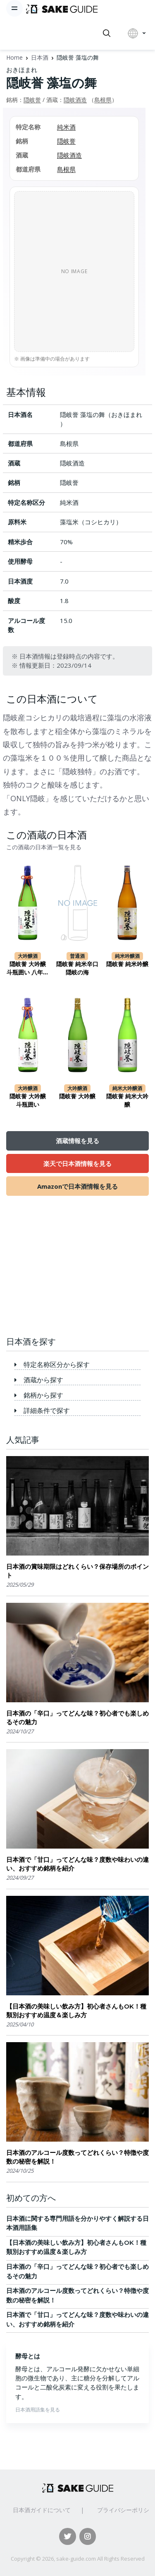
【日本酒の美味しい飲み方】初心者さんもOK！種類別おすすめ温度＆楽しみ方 (76, 2010)
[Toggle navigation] (14, 8)
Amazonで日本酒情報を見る (77, 1186)
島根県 (103, 100)
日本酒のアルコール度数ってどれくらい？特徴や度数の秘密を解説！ (77, 2157)
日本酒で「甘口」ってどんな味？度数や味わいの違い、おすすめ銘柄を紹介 (77, 1864)
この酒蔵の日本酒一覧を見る (43, 847)
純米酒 (66, 127)
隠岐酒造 (75, 100)
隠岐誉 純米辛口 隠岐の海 (77, 968)
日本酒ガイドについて (42, 2510)
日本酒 (39, 57)
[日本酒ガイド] (62, 8)
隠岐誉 (32, 100)
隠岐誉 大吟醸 (77, 1096)
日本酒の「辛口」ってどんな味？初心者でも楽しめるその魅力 (77, 1717)
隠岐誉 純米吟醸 (127, 964)
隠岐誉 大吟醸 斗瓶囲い (28, 1100)
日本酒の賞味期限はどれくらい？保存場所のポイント (77, 1571)
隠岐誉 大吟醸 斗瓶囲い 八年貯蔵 (28, 968)
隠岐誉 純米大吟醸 (127, 1100)
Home (14, 57)
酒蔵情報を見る (77, 1141)
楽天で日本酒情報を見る (77, 1163)
